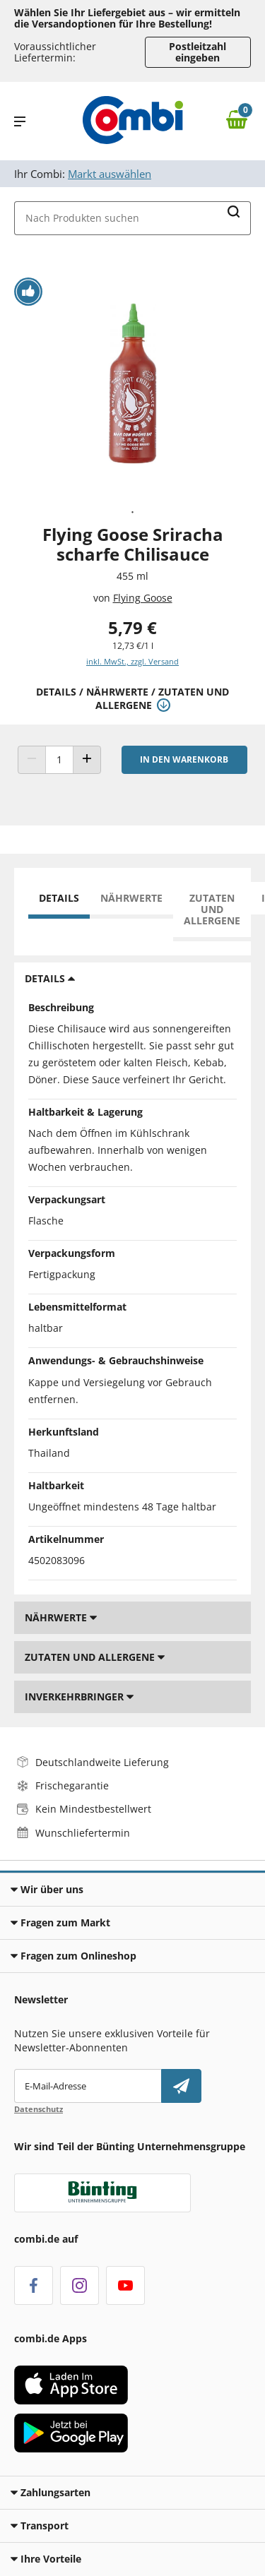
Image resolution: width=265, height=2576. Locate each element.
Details (59, 898)
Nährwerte (131, 898)
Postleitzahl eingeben (197, 52)
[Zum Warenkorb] (240, 121)
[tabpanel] (133, 383)
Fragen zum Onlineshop (73, 1955)
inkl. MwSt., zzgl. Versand (132, 661)
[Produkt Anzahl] (59, 759)
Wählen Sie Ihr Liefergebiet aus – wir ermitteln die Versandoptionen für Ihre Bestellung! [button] (127, 18)
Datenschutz (38, 2109)
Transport (40, 2525)
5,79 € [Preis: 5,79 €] (132, 627)
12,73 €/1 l (132, 646)
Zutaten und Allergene (212, 909)
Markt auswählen (109, 174)
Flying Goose (142, 597)
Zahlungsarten (50, 2492)
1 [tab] (133, 513)
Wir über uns (47, 1889)
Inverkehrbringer (79, 1696)
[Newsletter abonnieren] (181, 2086)
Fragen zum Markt (60, 1922)
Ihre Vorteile (46, 2558)
